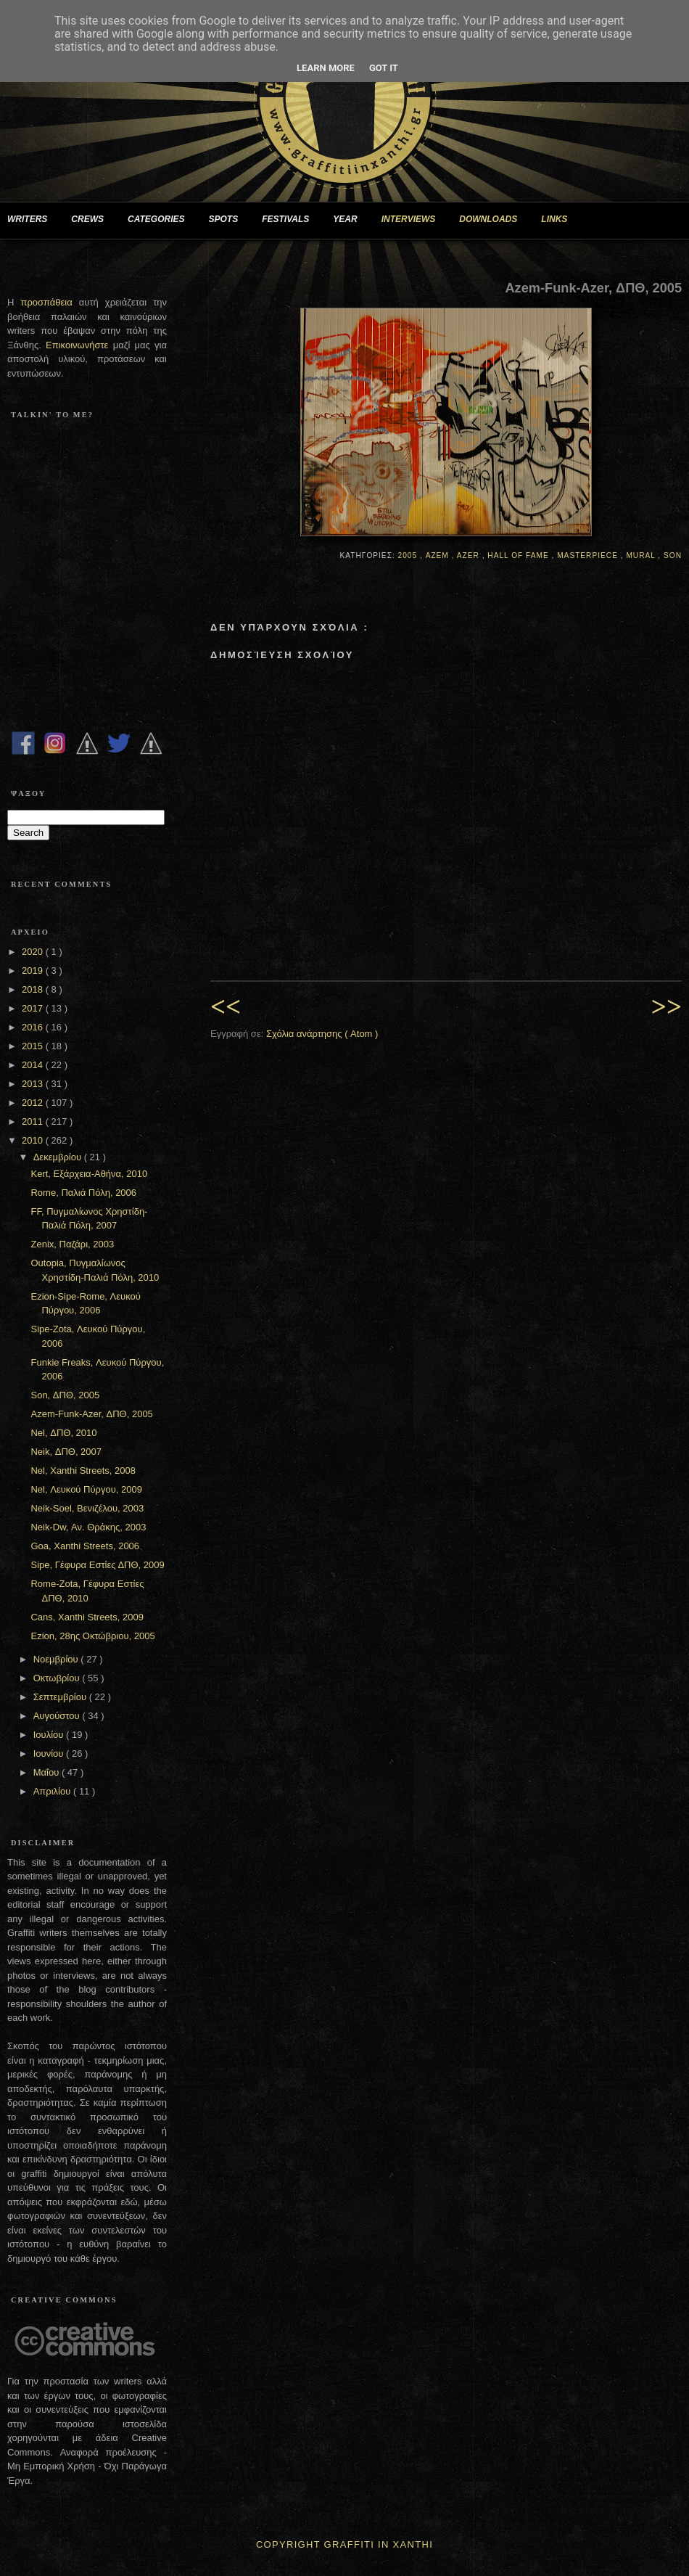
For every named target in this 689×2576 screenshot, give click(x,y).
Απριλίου (53, 1791)
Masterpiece (589, 555)
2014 (34, 1064)
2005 (409, 555)
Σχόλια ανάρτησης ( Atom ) (322, 1033)
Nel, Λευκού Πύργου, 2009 (86, 1489)
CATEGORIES (162, 220)
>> (666, 1007)
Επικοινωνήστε (79, 345)
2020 (34, 951)
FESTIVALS (291, 220)
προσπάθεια (46, 302)
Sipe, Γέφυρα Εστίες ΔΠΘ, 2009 (97, 1564)
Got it (383, 67)
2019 (34, 970)
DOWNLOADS (494, 220)
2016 (34, 1027)
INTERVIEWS (414, 220)
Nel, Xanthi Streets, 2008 (83, 1470)
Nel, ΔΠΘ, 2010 (63, 1432)
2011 (34, 1121)
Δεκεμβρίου (58, 1157)
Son (673, 555)
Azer (469, 555)
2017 (34, 1008)
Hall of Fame (519, 555)
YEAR (350, 220)
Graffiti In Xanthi (379, 2544)
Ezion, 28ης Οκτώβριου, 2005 (92, 1635)
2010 (34, 1140)
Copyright (288, 2544)
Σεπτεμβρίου (61, 1696)
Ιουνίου (49, 1753)
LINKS (560, 220)
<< (225, 1007)
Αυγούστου (58, 1715)
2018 (34, 989)
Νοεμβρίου (57, 1659)
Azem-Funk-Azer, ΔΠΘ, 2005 (91, 1413)
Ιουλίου (49, 1734)
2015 (34, 1046)
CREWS (93, 220)
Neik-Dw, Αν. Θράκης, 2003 (88, 1527)
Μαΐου (47, 1772)
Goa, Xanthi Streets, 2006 (84, 1546)
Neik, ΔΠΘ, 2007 (66, 1451)
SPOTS (228, 220)
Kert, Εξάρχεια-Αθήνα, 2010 (88, 1173)
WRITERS (33, 220)
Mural (642, 555)
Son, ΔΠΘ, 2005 (64, 1395)
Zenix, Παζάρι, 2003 (72, 1244)
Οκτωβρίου (57, 1678)
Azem (439, 555)
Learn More (326, 67)
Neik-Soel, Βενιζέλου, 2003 (87, 1508)
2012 (34, 1102)
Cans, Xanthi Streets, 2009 (86, 1617)
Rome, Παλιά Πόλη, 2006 (83, 1192)
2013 (34, 1083)
